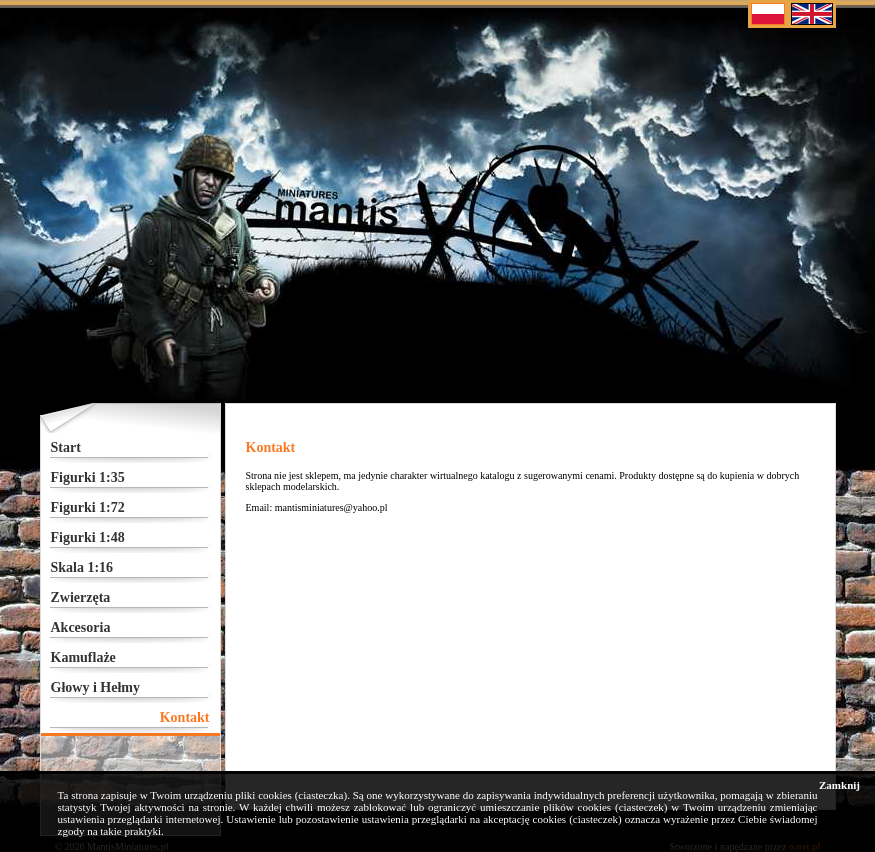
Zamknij (839, 785)
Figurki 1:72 (88, 507)
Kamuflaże (83, 657)
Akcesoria (81, 627)
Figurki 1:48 (88, 537)
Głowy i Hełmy (95, 687)
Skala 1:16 (82, 567)
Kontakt (185, 717)
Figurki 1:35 (88, 477)
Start (66, 447)
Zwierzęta (81, 597)
